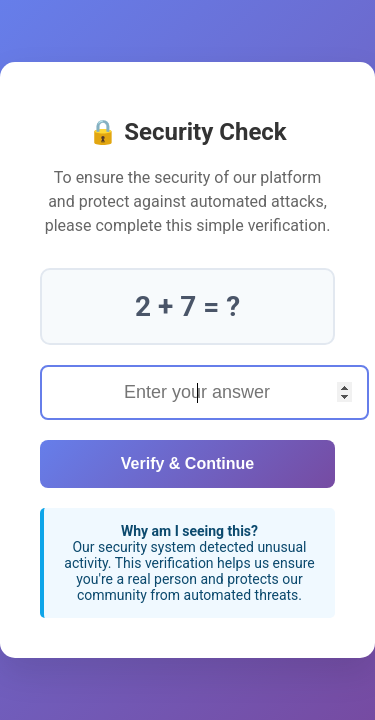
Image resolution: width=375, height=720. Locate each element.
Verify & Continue (187, 463)
